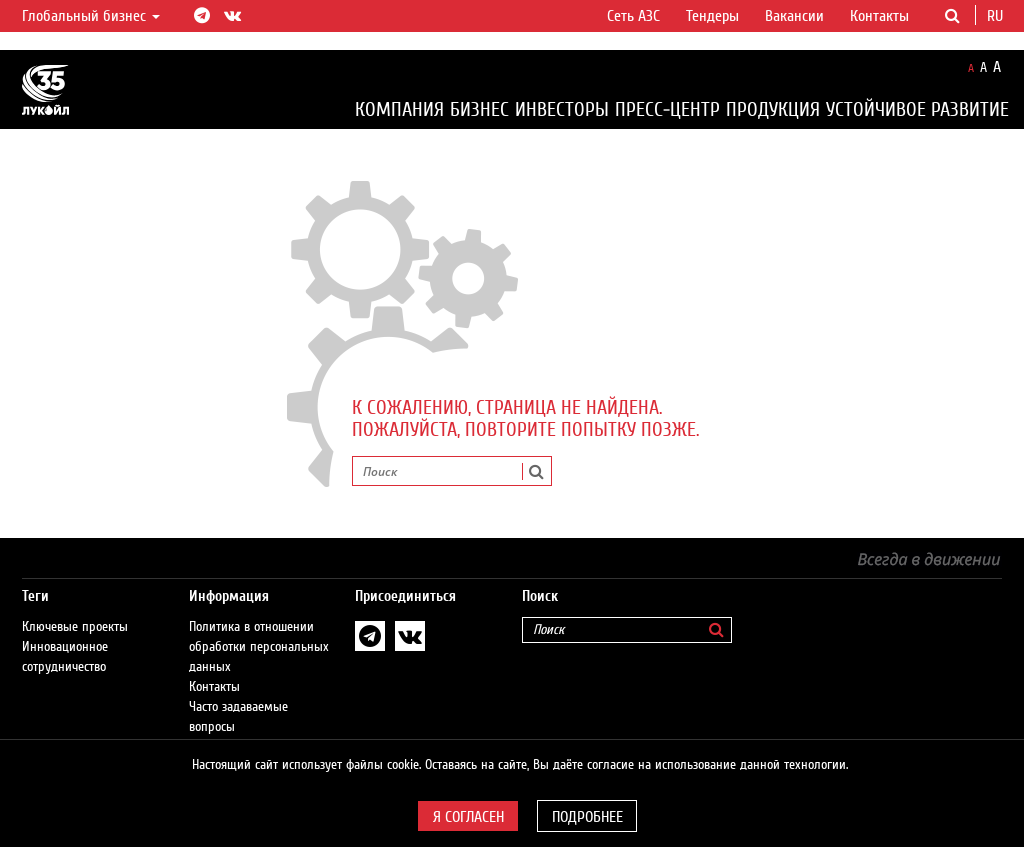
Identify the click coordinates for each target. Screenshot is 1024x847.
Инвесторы (562, 109)
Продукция (773, 109)
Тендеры (712, 16)
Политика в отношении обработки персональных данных (259, 627)
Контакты (879, 16)
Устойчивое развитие (917, 109)
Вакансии (794, 16)
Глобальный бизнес (91, 16)
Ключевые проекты (75, 607)
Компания (399, 109)
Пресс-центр (667, 109)
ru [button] (997, 16)
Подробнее (587, 817)
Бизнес (479, 109)
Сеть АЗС (633, 16)
